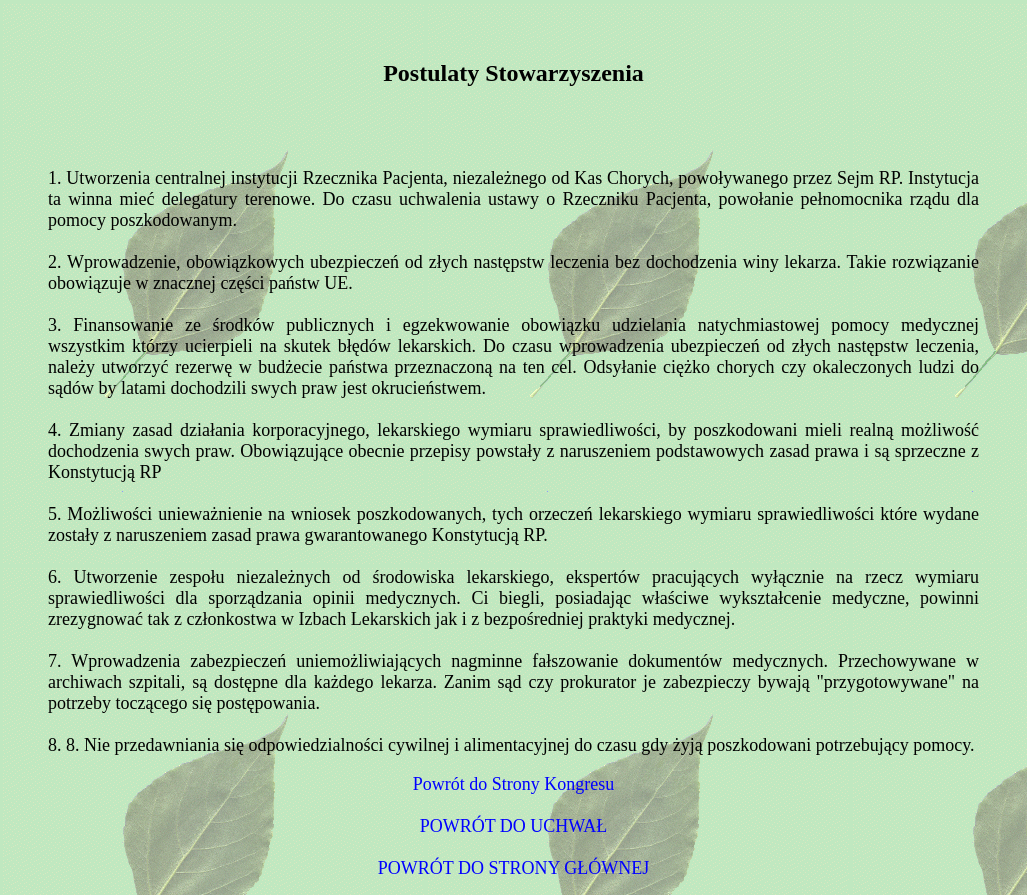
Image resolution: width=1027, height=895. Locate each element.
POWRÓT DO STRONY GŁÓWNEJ (514, 868)
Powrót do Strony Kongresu (514, 784)
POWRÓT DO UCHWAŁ (514, 826)
